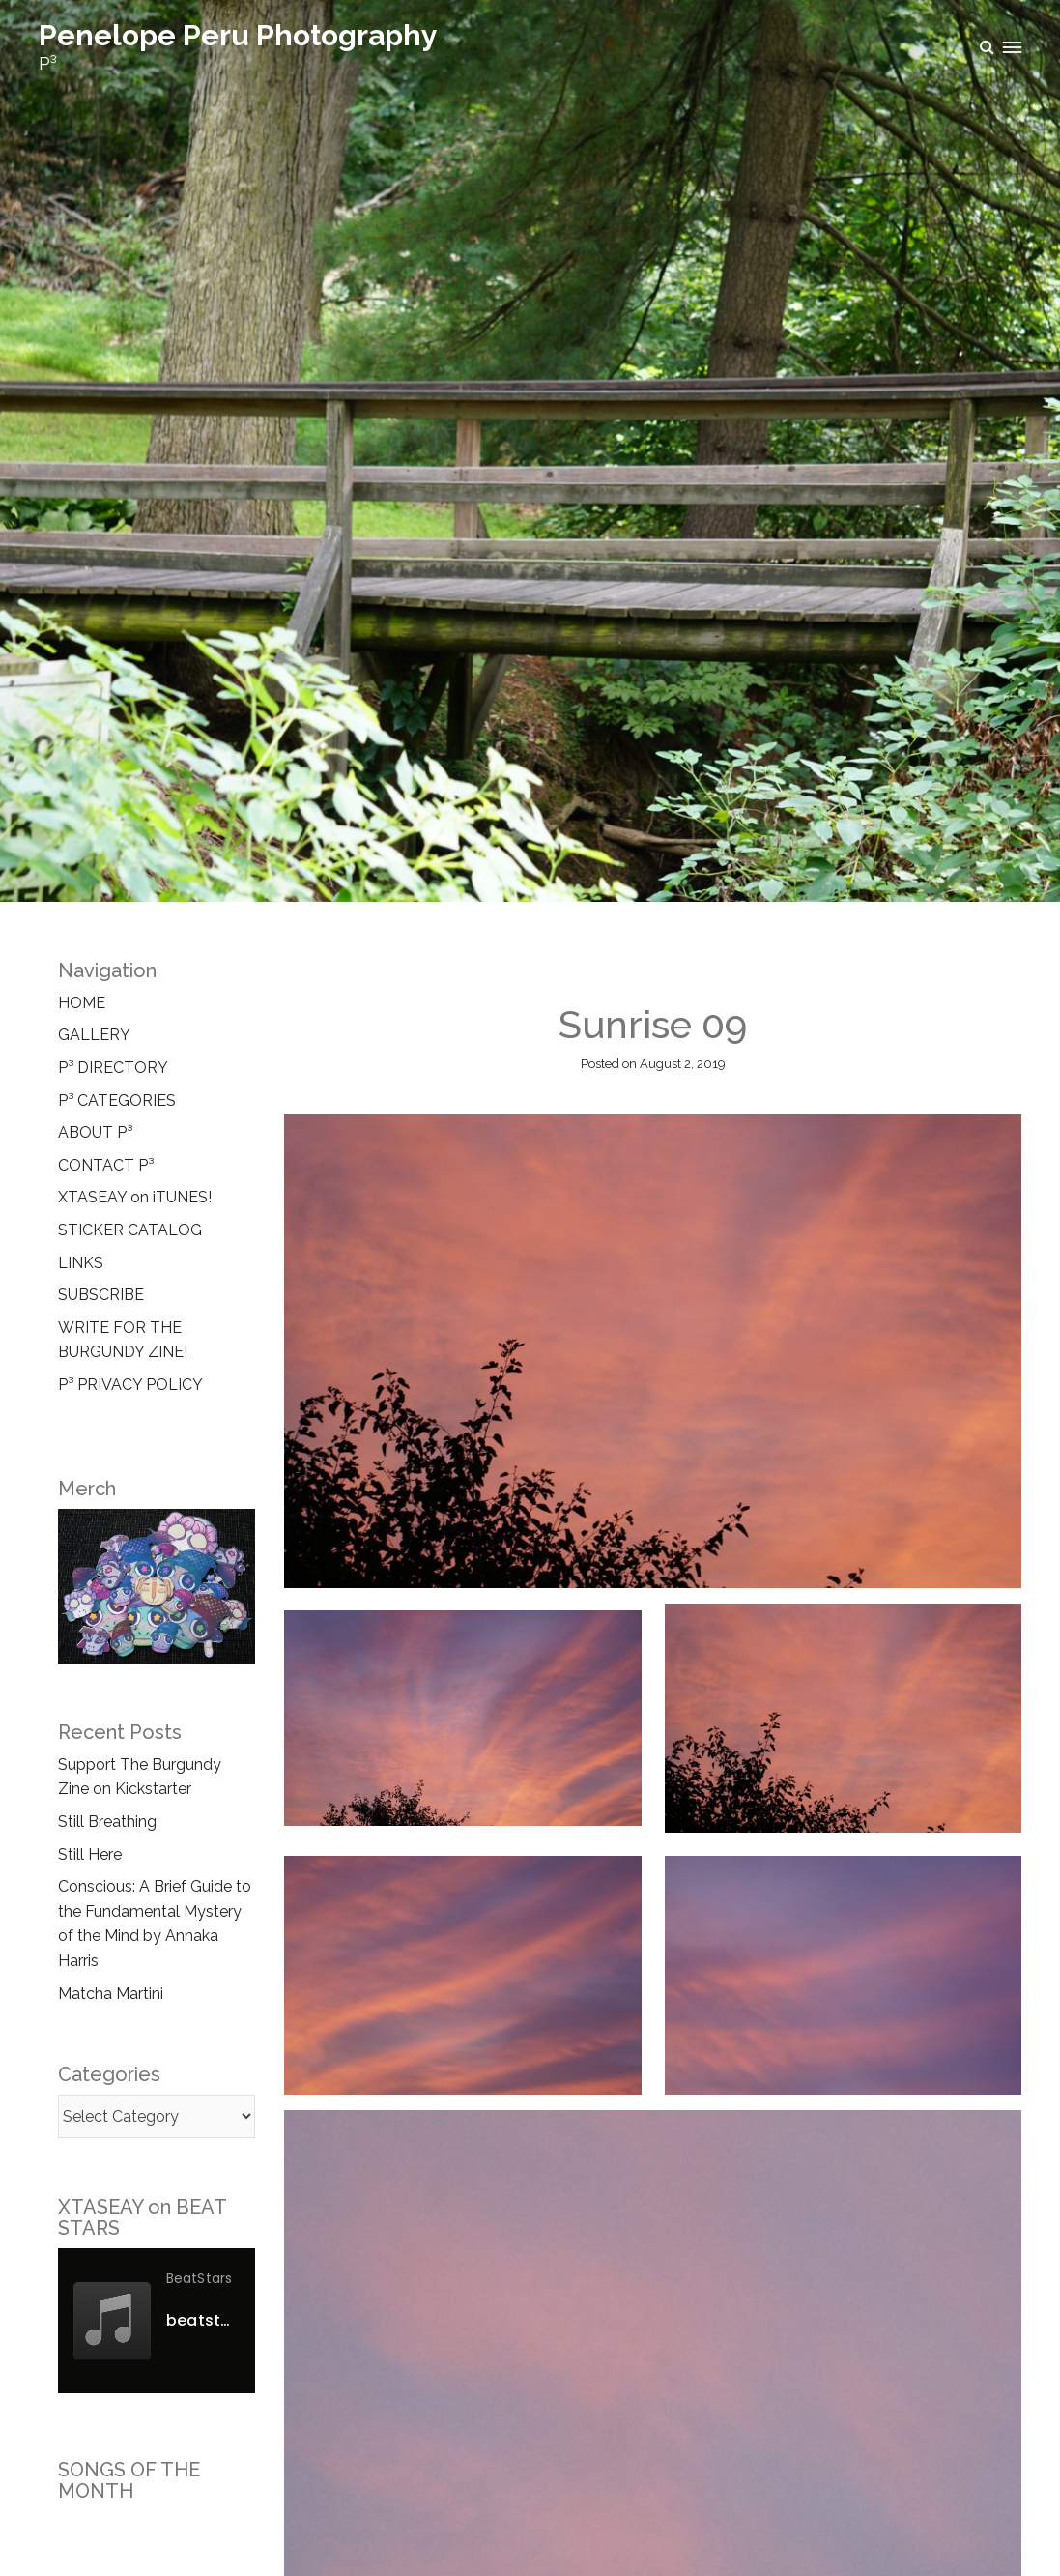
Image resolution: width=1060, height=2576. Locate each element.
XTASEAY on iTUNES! (135, 1197)
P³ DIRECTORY (113, 1067)
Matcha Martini (110, 1993)
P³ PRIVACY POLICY (130, 1384)
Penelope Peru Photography (238, 35)
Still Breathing (107, 1821)
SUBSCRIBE (101, 1295)
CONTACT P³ (106, 1165)
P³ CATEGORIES (117, 1100)
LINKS (80, 1263)
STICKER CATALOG (130, 1230)
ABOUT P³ (95, 1132)
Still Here (90, 1854)
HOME (81, 1003)
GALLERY (94, 1035)
